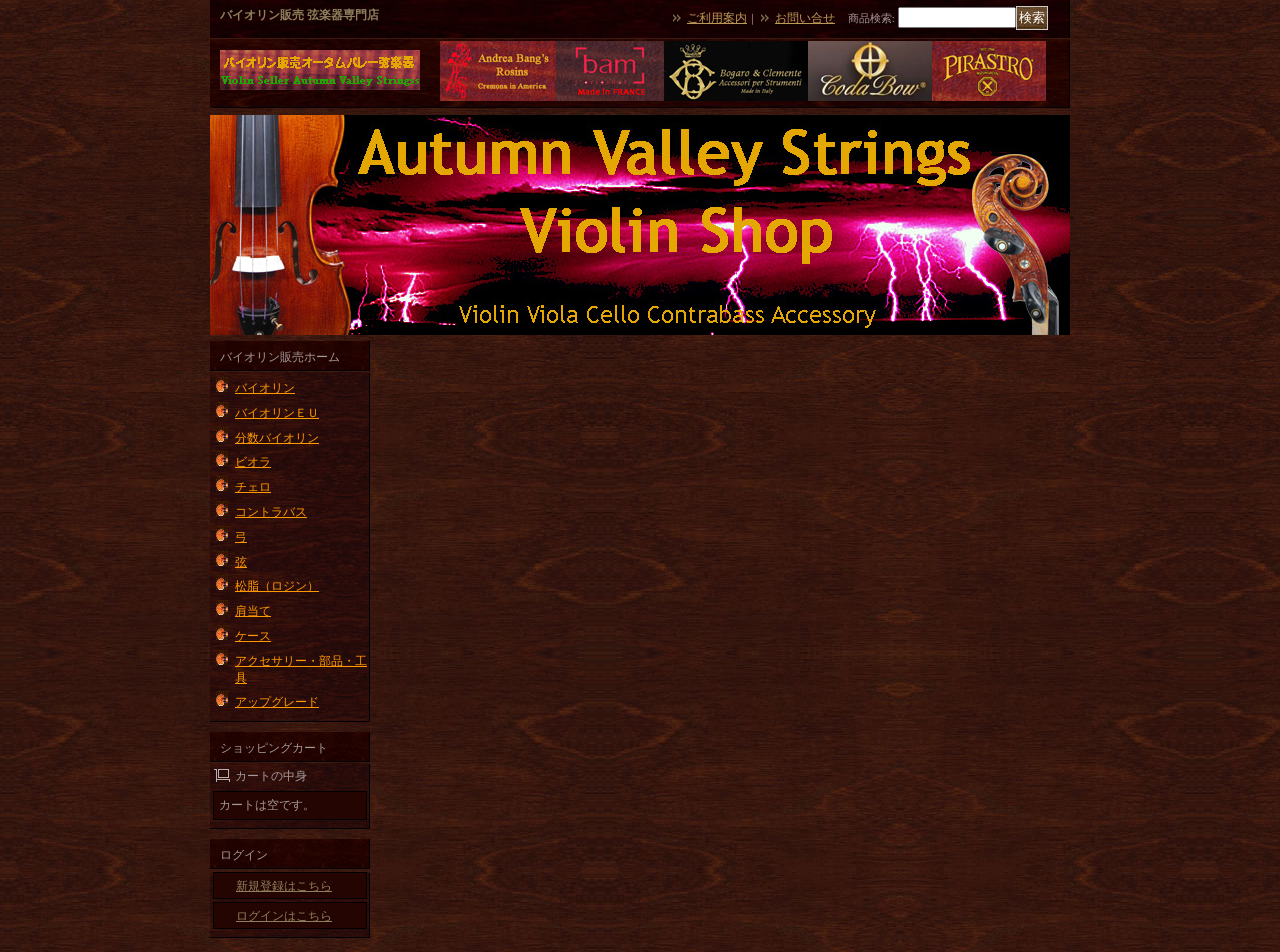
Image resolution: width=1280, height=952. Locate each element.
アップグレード (277, 702)
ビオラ (253, 462)
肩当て (253, 611)
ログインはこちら (284, 916)
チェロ (253, 487)
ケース (253, 636)
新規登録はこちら (284, 886)
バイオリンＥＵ (277, 413)
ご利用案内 (717, 18)
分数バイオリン (277, 438)
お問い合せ (805, 18)
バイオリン (265, 388)
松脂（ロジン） (277, 586)
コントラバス (271, 512)
